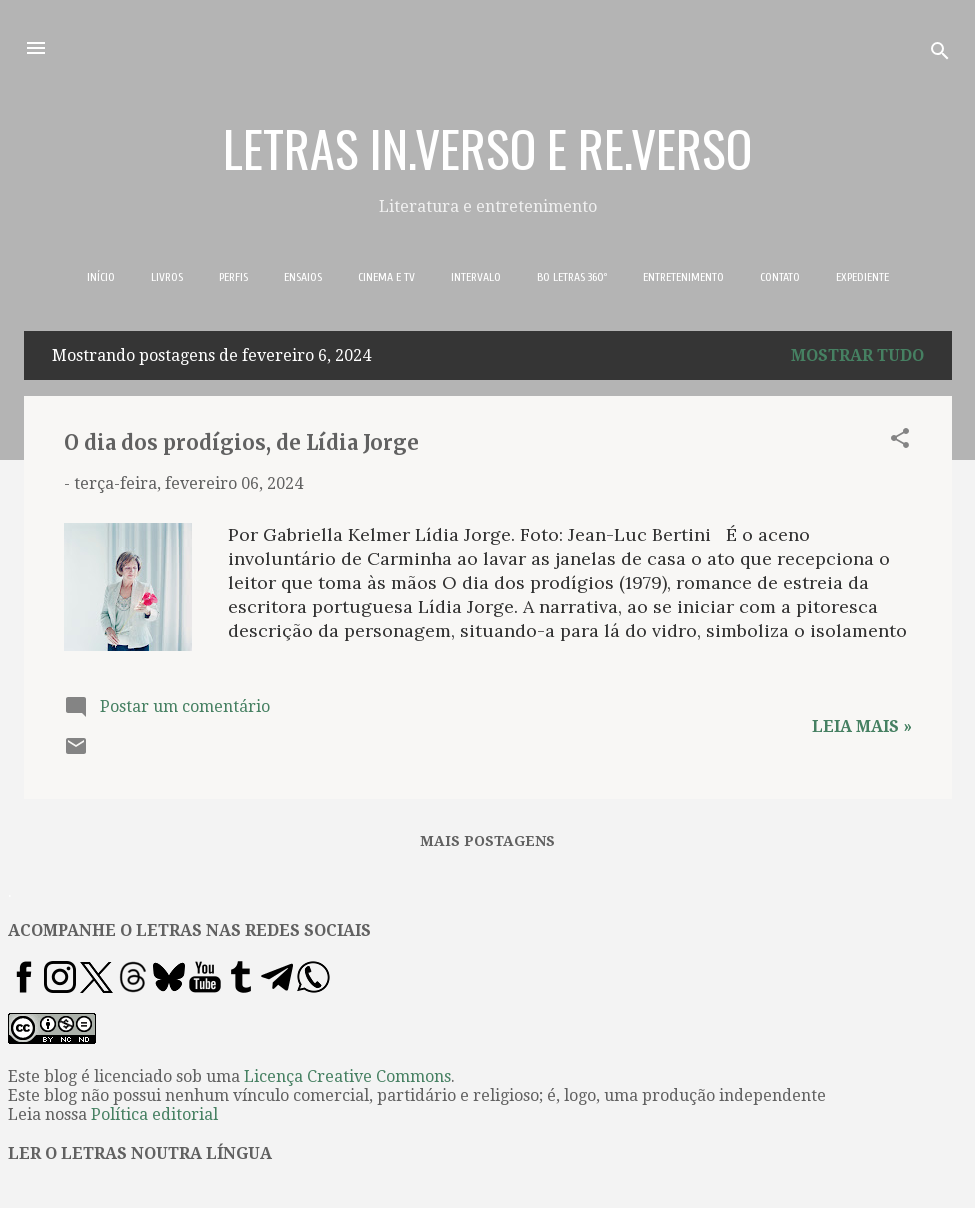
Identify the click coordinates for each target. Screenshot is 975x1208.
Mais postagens (487, 841)
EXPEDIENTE (862, 277)
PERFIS (233, 277)
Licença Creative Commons (347, 1076)
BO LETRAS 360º (572, 277)
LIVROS (167, 277)
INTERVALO (476, 277)
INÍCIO (101, 277)
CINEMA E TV (386, 277)
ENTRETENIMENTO (683, 277)
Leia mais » (862, 726)
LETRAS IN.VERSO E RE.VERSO (487, 147)
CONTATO (780, 277)
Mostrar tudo (857, 355)
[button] (900, 441)
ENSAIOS (303, 277)
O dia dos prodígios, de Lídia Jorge (241, 442)
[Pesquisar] (940, 54)
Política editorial (154, 1114)
